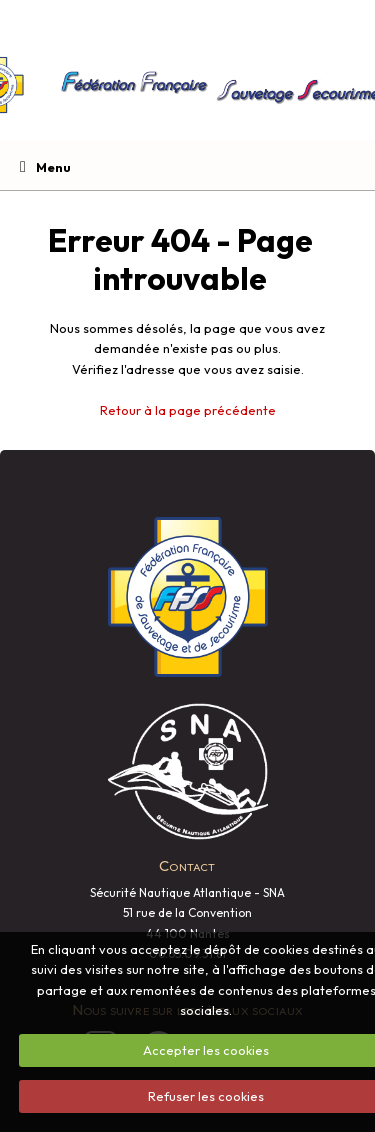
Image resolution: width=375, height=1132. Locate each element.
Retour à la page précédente (188, 410)
